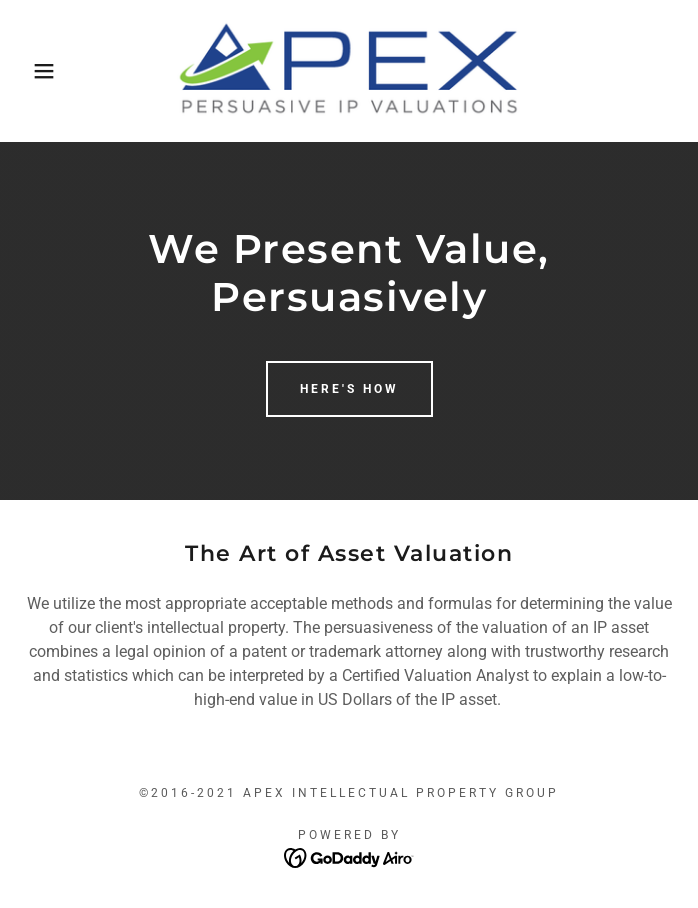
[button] (45, 71)
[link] (348, 71)
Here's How (349, 389)
